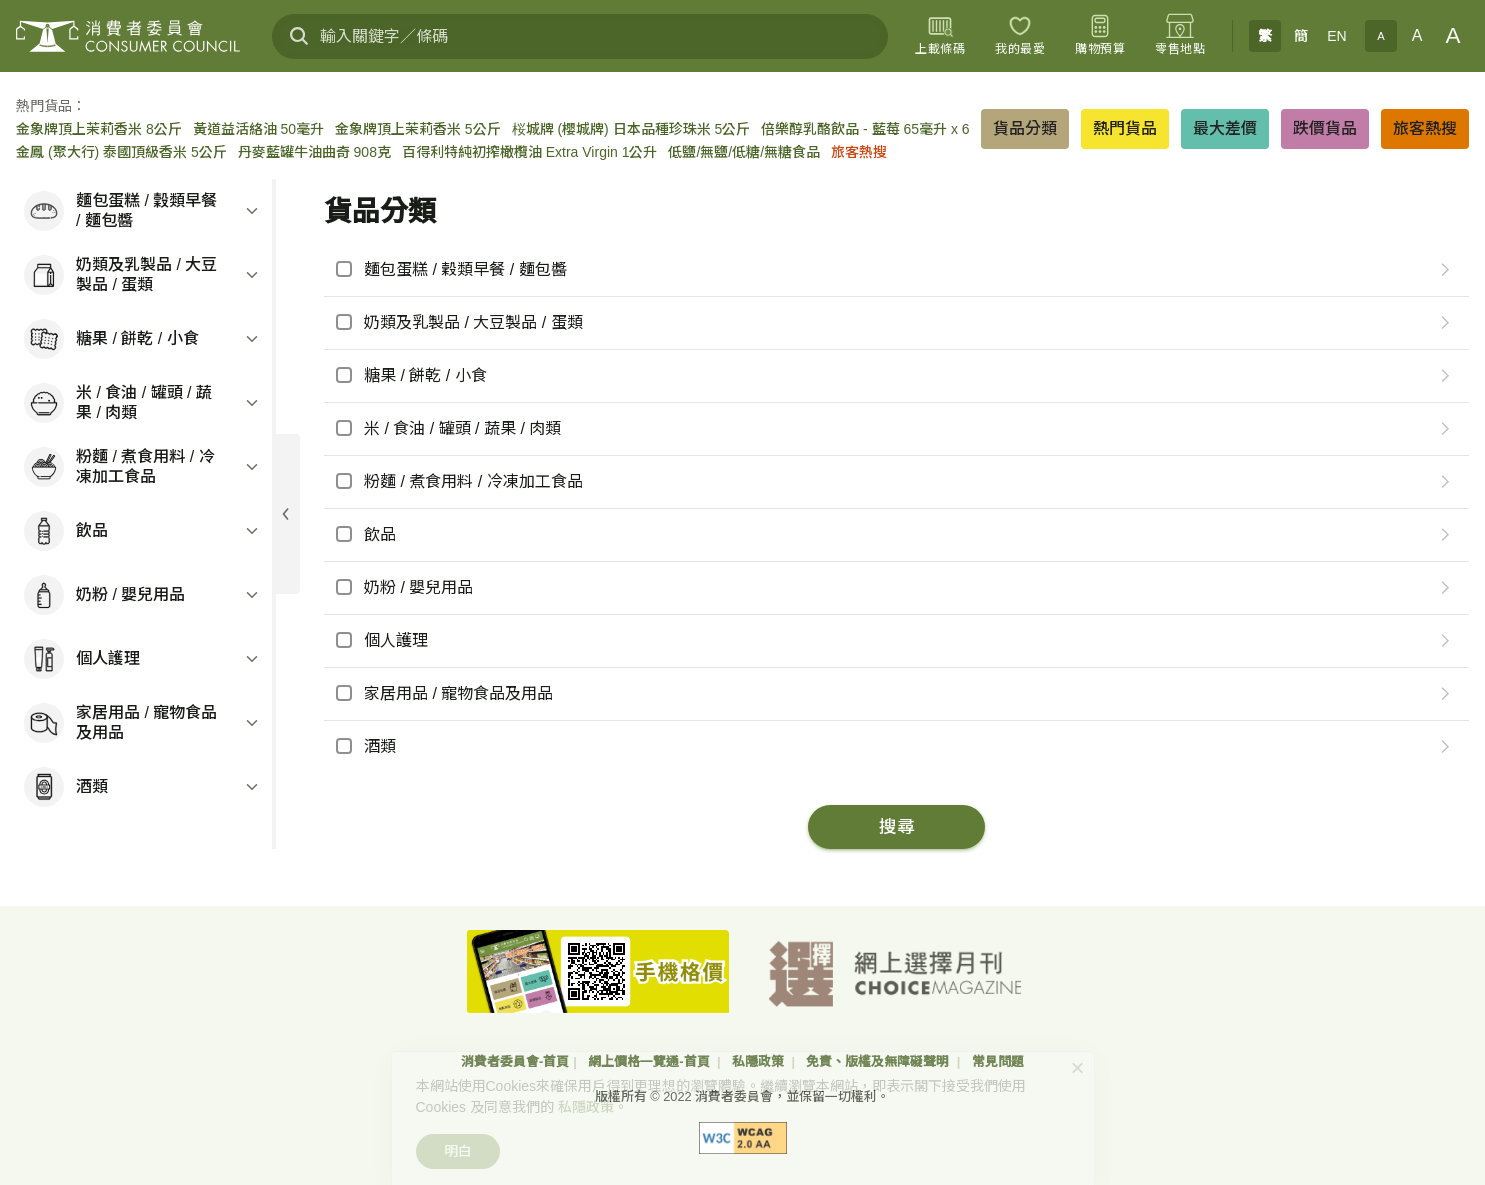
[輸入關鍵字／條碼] (580, 36)
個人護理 (396, 640)
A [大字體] (1453, 35)
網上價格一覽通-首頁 (650, 1061)
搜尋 (897, 827)
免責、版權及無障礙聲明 (879, 1061)
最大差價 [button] (1225, 128)
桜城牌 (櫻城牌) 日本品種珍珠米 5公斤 (631, 129)
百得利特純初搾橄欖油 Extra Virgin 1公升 (530, 152)
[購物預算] (1100, 36)
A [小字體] (1380, 36)
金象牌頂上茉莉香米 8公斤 (99, 129)
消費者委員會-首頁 (515, 1061)
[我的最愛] (1020, 36)
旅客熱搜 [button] (1425, 128)
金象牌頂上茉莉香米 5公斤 (418, 129)
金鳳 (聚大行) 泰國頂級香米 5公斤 (121, 152)
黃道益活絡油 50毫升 (258, 129)
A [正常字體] (1417, 35)
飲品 (380, 534)
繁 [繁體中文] (1265, 36)
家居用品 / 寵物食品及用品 (458, 693)
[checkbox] (872, 270)
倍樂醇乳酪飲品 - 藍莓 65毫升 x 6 (865, 129)
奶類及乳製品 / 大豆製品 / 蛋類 (473, 322)
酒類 (380, 746)
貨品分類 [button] (1025, 128)
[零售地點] (1180, 36)
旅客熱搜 (859, 152)
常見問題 (998, 1061)
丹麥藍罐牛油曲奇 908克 (314, 152)
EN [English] (1336, 36)
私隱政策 (760, 1061)
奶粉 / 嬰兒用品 (418, 587)
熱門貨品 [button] (1125, 128)
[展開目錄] (286, 514)
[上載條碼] (940, 36)
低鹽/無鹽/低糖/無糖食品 (744, 152)
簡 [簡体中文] (1301, 36)
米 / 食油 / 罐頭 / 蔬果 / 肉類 (462, 428)
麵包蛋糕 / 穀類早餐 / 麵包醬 (465, 269)
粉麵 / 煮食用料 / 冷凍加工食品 (473, 481)
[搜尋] (299, 36)
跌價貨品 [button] (1325, 128)
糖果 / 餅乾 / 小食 (425, 375)
